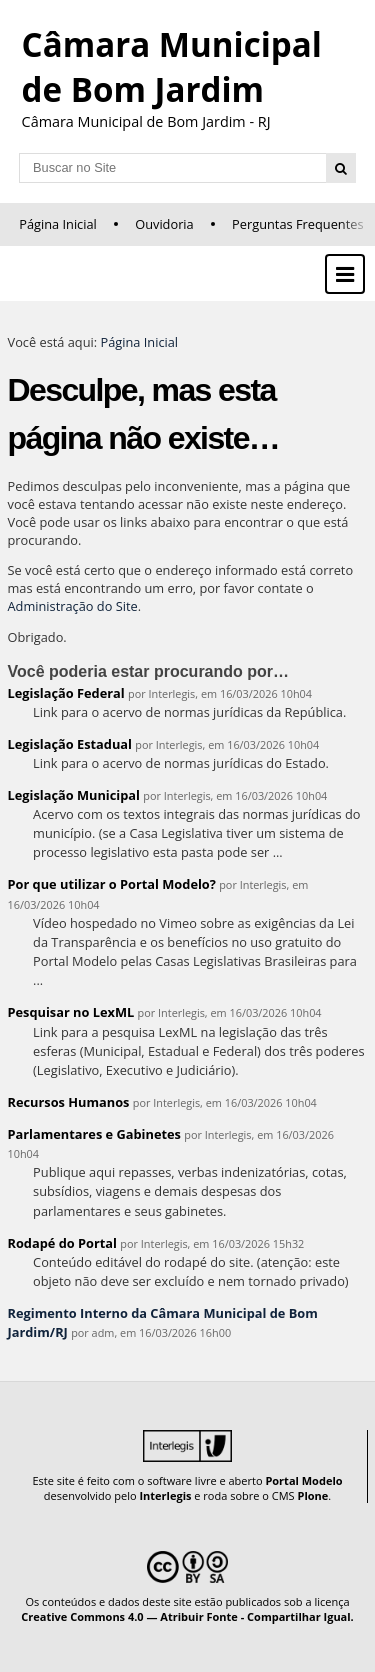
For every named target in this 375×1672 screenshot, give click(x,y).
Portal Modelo (303, 1480)
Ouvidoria (164, 224)
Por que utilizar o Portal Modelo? (112, 884)
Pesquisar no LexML (71, 1012)
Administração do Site (73, 606)
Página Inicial (58, 224)
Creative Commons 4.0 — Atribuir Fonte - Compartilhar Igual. (187, 1616)
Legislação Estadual (70, 744)
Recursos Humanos (69, 1102)
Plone (312, 1495)
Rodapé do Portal (63, 1243)
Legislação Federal (66, 693)
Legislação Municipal (74, 795)
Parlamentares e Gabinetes (94, 1134)
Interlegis (165, 1495)
